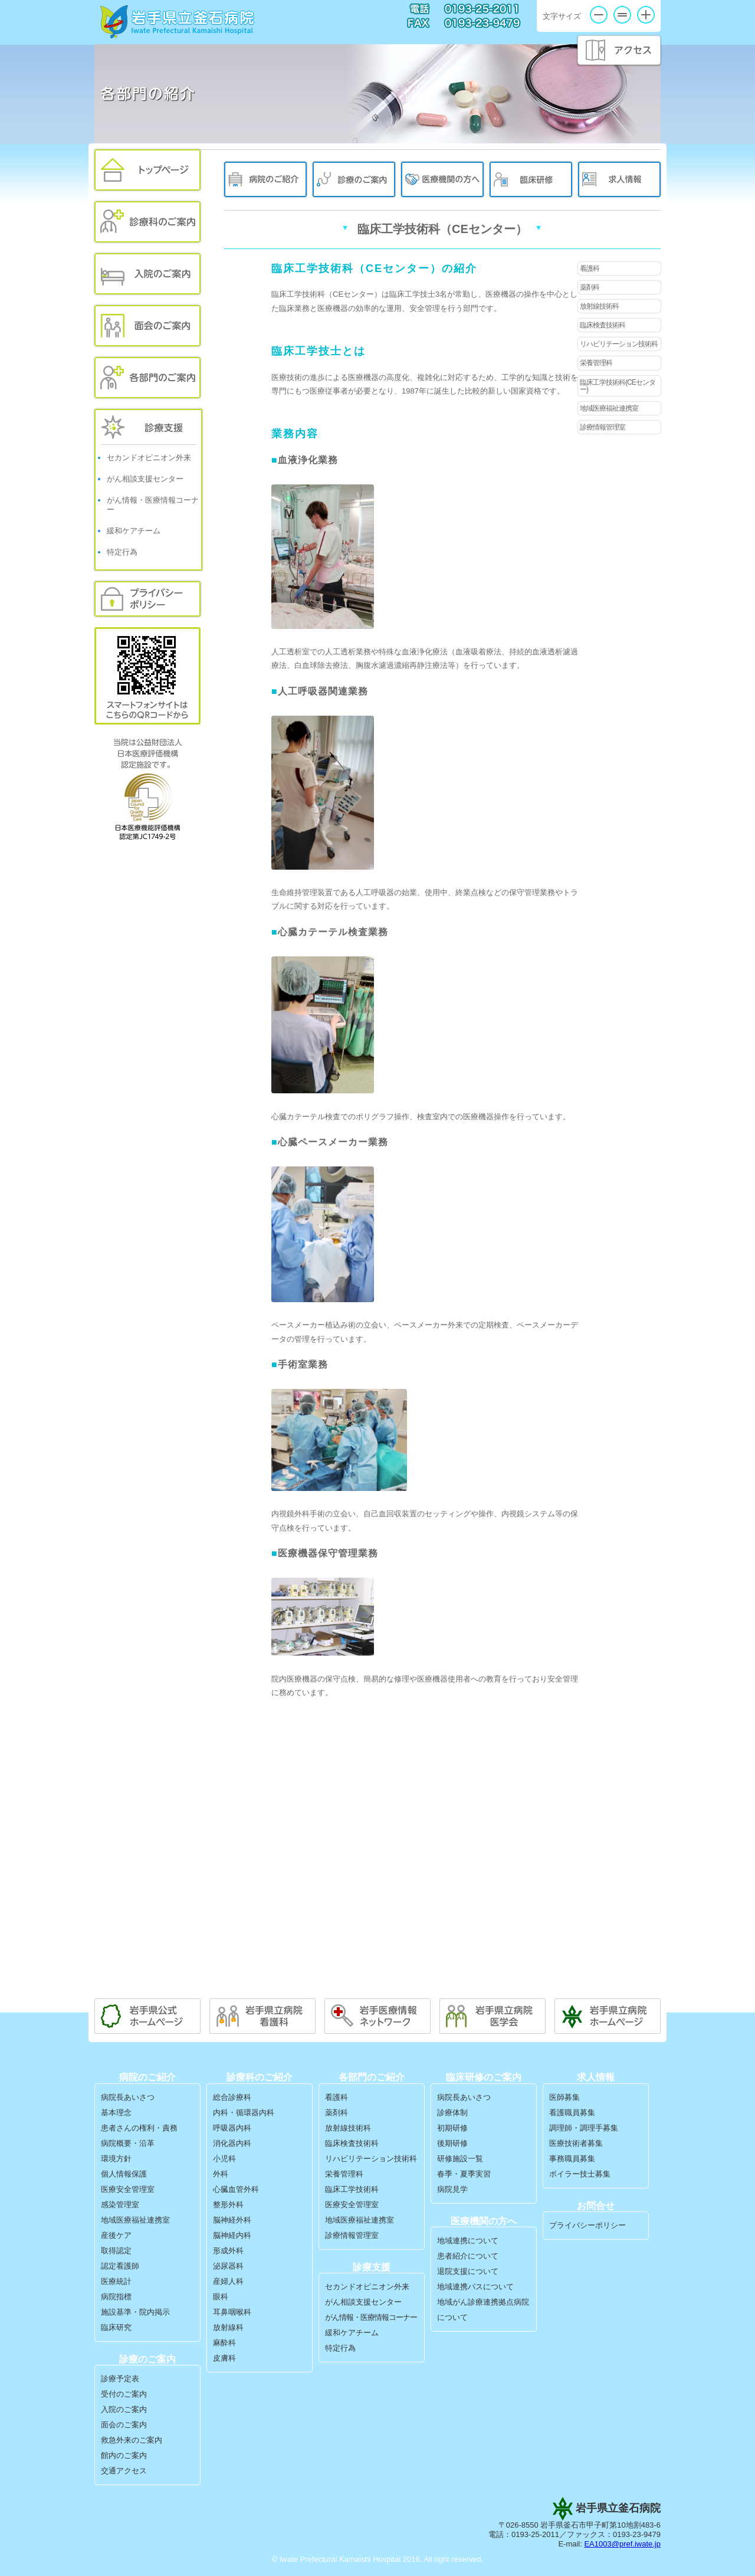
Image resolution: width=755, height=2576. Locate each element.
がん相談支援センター (145, 478)
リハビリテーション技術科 (619, 344)
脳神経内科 (232, 2235)
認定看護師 (120, 2266)
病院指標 (116, 2296)
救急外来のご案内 (131, 2440)
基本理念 (116, 2112)
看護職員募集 (572, 2112)
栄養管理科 (596, 363)
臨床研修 (531, 179)
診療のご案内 (354, 179)
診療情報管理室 (602, 427)
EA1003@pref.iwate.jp (622, 2543)
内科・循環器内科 (243, 2112)
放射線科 (228, 2327)
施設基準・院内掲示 (135, 2312)
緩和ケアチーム (133, 530)
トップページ (147, 170)
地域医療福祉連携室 (609, 408)
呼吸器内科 (232, 2127)
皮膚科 (224, 2358)
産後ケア (116, 2235)
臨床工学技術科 (352, 2189)
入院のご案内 (147, 273)
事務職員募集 (572, 2158)
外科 (220, 2173)
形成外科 (228, 2250)
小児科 (224, 2158)
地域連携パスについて (475, 2286)
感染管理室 (120, 2204)
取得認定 (116, 2250)
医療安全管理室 (128, 2189)
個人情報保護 (124, 2173)
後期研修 (452, 2143)
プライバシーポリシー (147, 599)
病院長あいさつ (128, 2097)
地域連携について (467, 2240)
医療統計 (116, 2281)
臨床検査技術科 (602, 325)
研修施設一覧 (460, 2158)
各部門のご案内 (147, 377)
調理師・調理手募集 (583, 2127)
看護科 (589, 268)
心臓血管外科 (236, 2189)
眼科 (220, 2296)
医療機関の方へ (442, 179)
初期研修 (452, 2127)
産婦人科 (228, 2281)
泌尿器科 (228, 2266)
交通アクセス (124, 2470)
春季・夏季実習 (464, 2173)
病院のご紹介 (265, 179)
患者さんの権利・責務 (139, 2127)
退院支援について (467, 2271)
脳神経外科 (232, 2220)
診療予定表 (120, 2378)
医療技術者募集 (576, 2143)
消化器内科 (232, 2143)
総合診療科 (232, 2097)
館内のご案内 (124, 2455)
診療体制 (452, 2112)
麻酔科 (224, 2342)
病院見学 (452, 2189)
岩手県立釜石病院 (177, 21)
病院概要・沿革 (128, 2143)
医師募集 (564, 2097)
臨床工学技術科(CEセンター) (617, 386)
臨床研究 (116, 2327)
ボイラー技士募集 (579, 2173)
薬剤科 (589, 287)
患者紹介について (467, 2255)
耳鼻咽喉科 (232, 2312)
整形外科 (228, 2204)
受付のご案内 (124, 2394)
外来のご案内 (147, 221)
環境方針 (116, 2158)
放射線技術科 (599, 306)
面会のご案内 (147, 325)
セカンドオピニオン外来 (149, 457)
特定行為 (122, 552)
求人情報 (619, 179)
